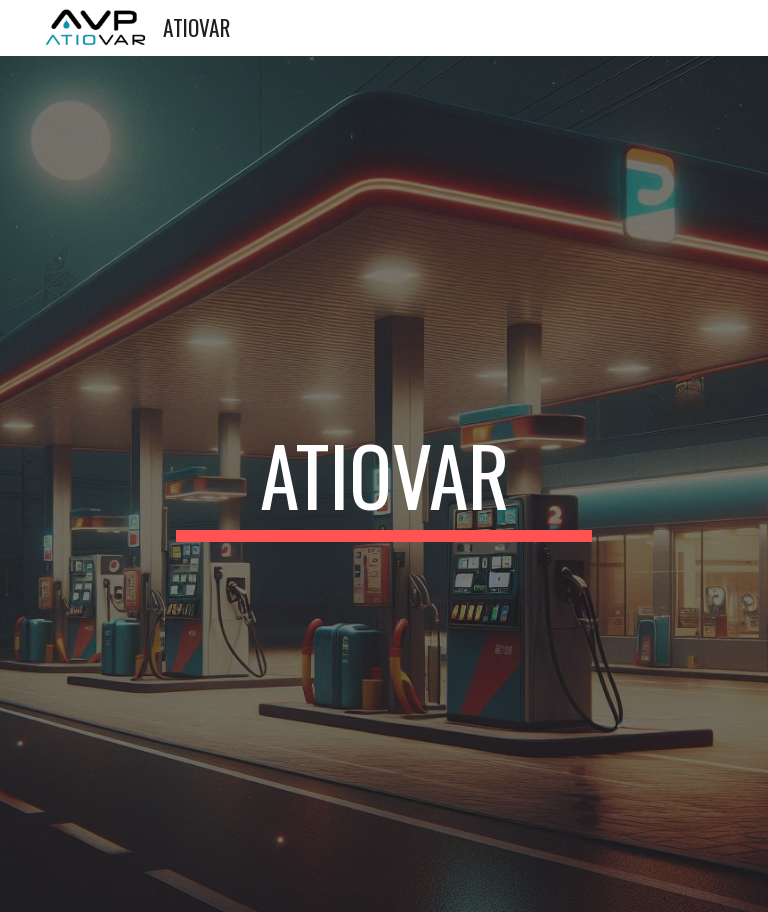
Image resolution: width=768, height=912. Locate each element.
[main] (383, 484)
